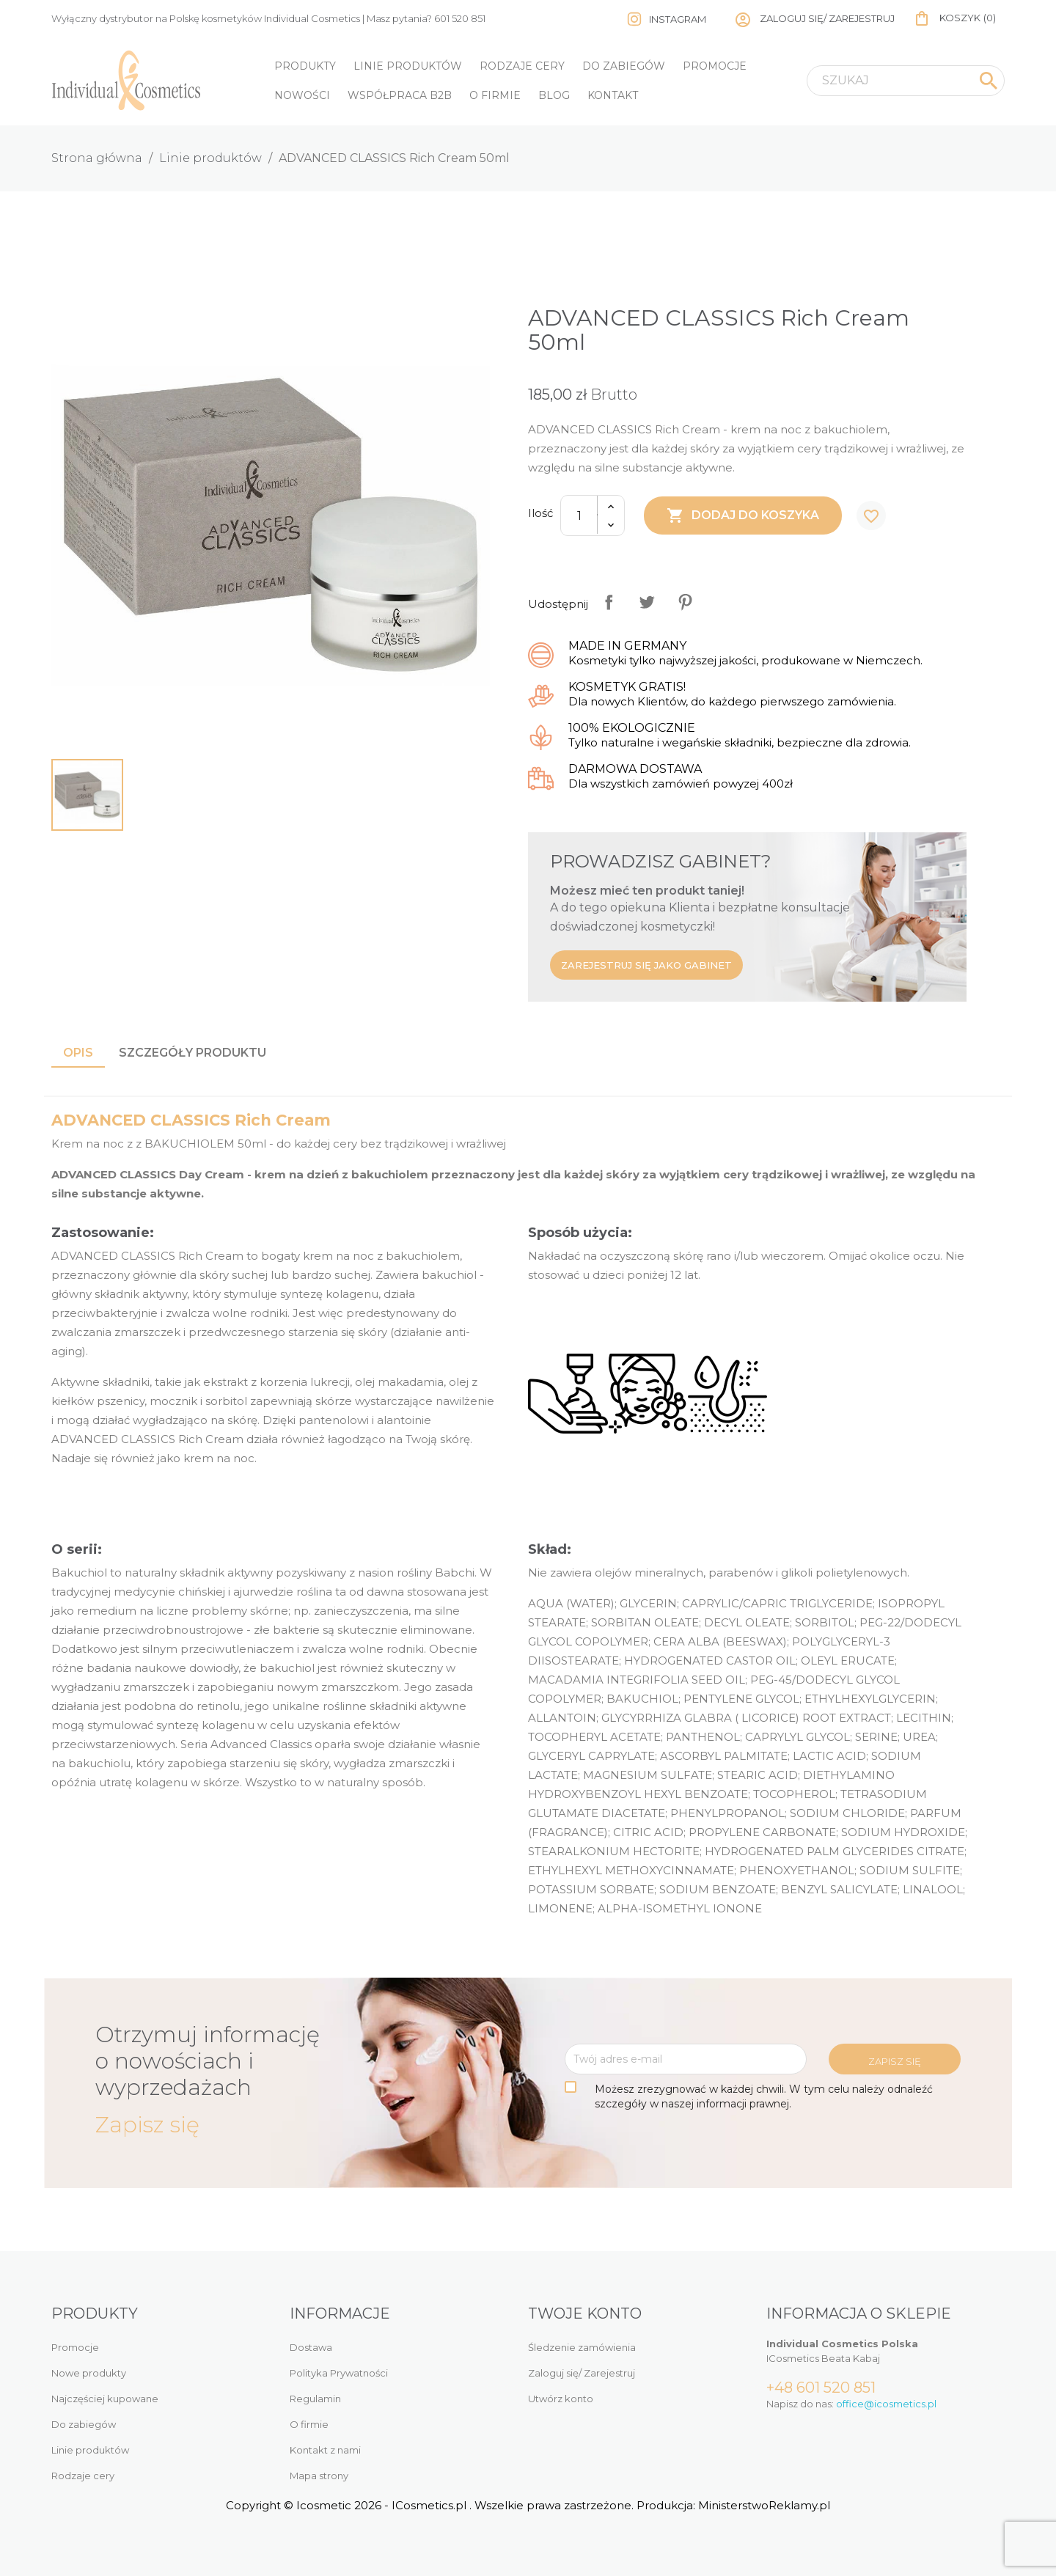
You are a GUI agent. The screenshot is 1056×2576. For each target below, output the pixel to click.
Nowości (302, 95)
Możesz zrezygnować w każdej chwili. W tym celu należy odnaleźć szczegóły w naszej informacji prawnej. (764, 2096)
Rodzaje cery (522, 66)
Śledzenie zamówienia (582, 2347)
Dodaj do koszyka (743, 515)
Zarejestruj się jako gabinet (646, 965)
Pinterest (685, 602)
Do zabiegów (623, 66)
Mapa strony (319, 2475)
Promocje (715, 66)
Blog (554, 95)
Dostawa (311, 2347)
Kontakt (612, 95)
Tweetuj (646, 602)
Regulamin (315, 2398)
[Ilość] (579, 515)
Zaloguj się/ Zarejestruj (581, 2373)
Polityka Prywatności (339, 2373)
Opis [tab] (78, 1053)
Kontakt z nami (325, 2450)
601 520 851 (459, 18)
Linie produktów (407, 66)
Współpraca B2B (400, 95)
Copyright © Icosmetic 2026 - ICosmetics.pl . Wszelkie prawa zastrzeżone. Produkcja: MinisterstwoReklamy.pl (528, 2505)
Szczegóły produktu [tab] (192, 1053)
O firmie (495, 95)
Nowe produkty (88, 2373)
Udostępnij (608, 602)
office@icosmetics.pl (886, 2404)
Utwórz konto (560, 2398)
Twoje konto (585, 2313)
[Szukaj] (906, 80)
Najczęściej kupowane (104, 2398)
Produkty (305, 66)
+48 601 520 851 (821, 2387)
